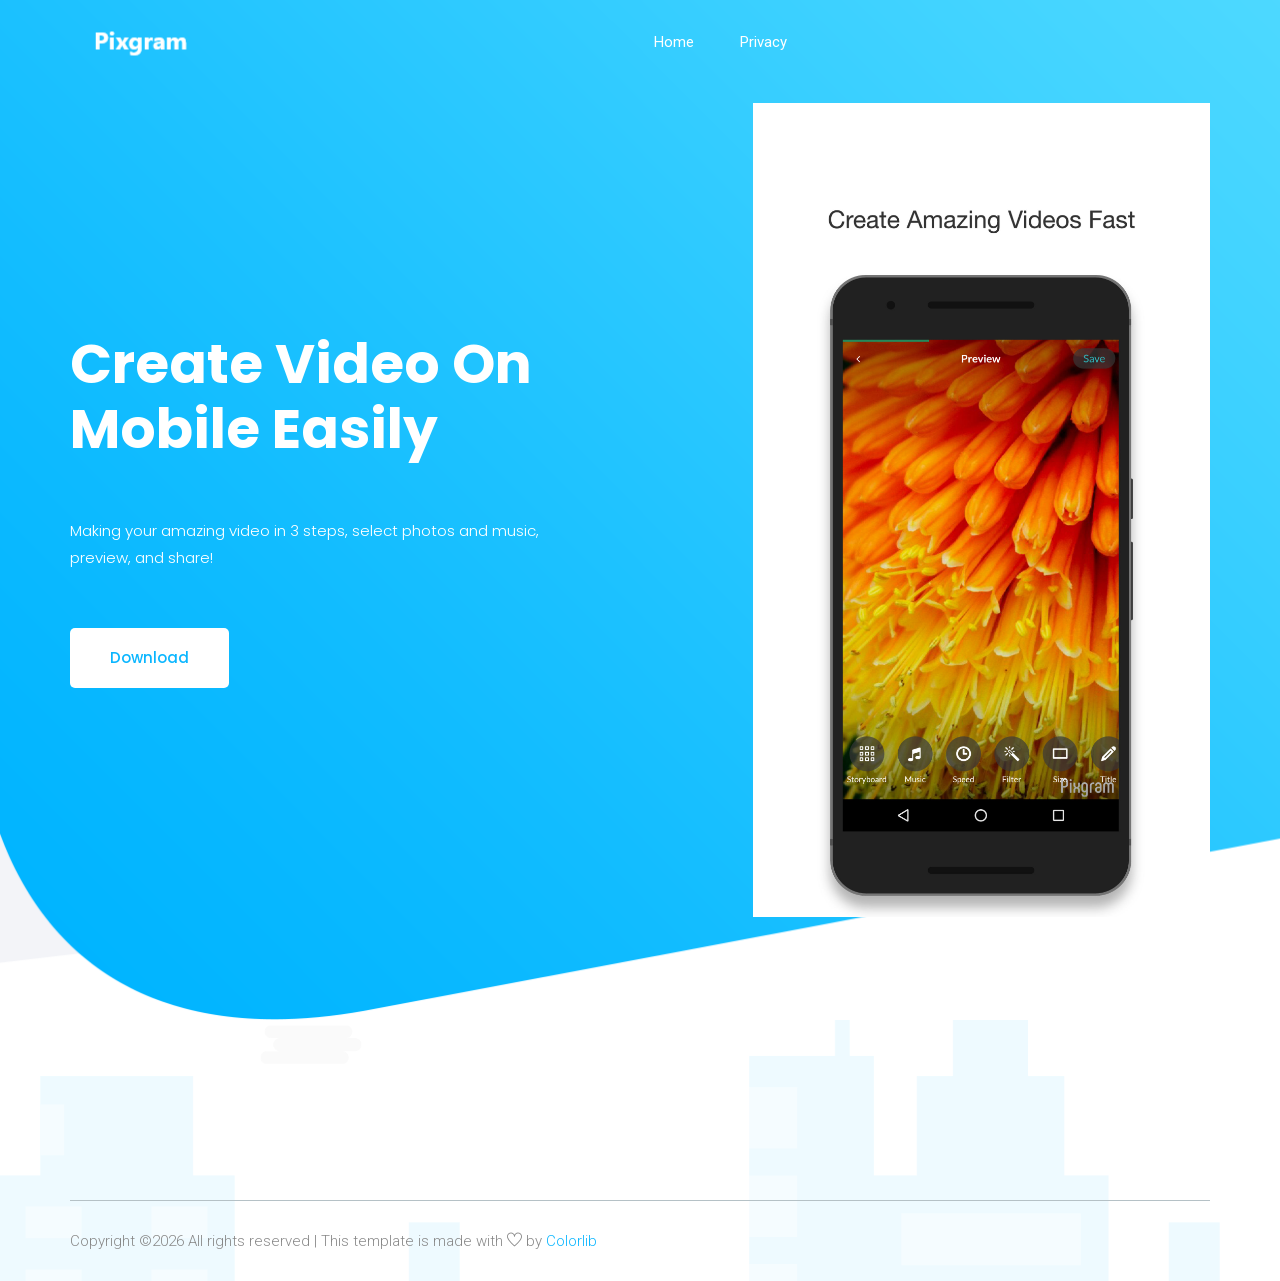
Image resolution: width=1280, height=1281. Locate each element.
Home (674, 42)
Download (149, 657)
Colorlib (571, 1241)
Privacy (763, 42)
